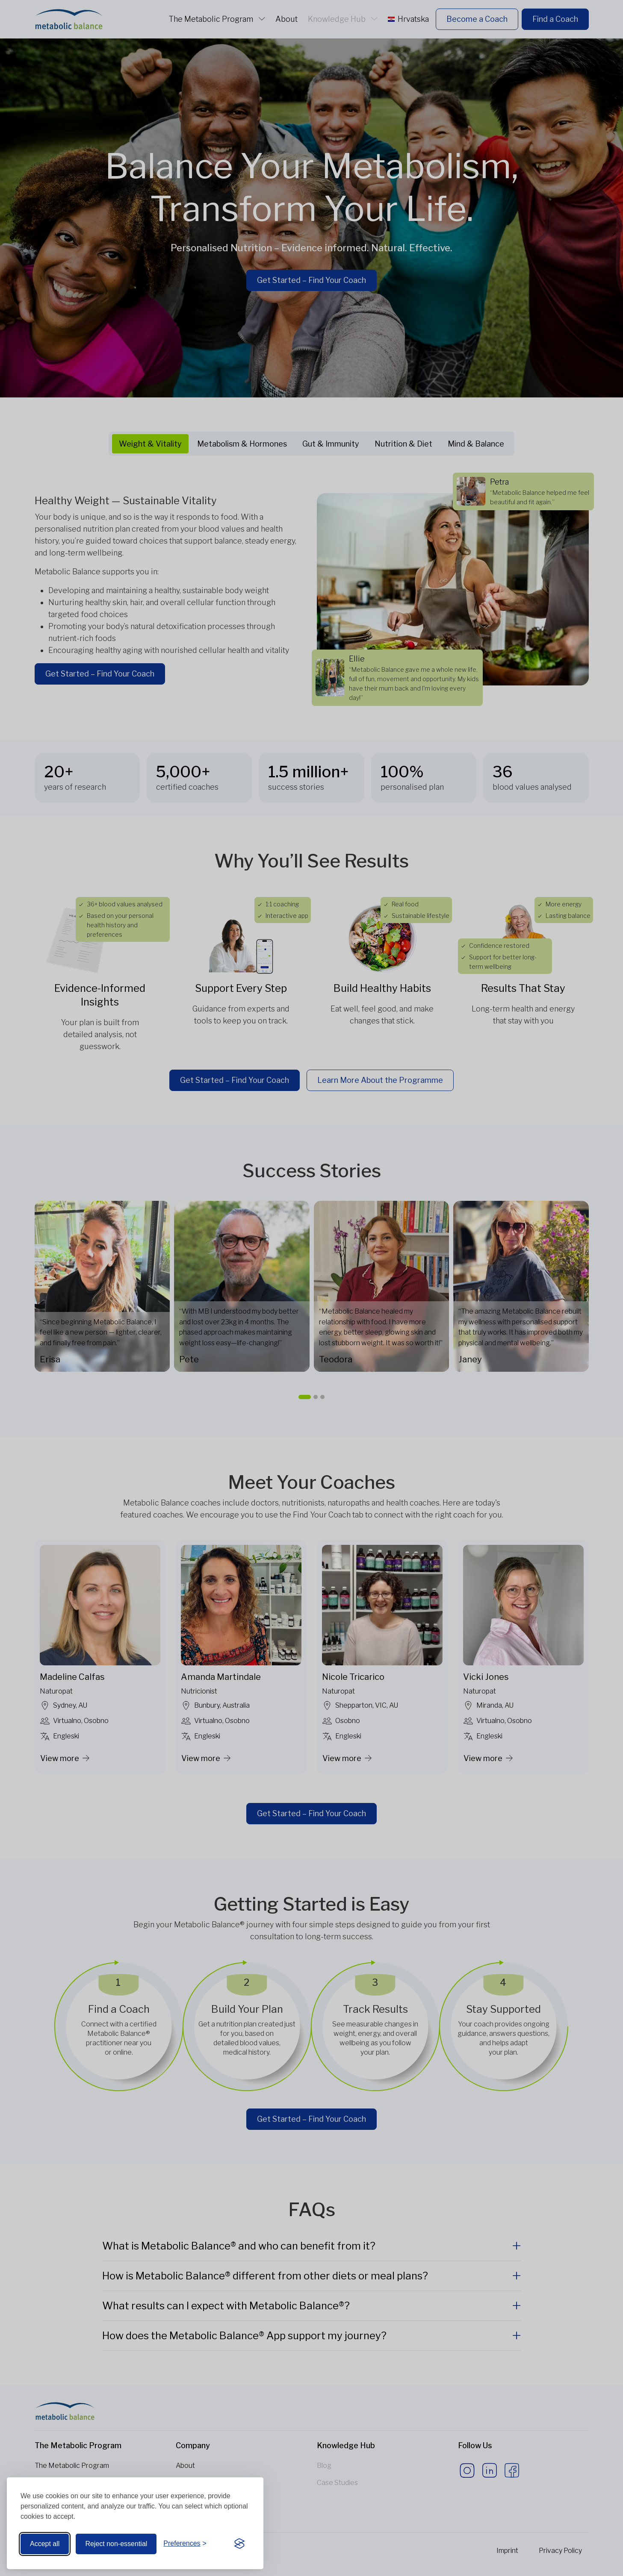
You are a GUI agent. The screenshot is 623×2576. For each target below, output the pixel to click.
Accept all (44, 2543)
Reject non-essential (116, 2543)
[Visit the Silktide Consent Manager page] (239, 2544)
